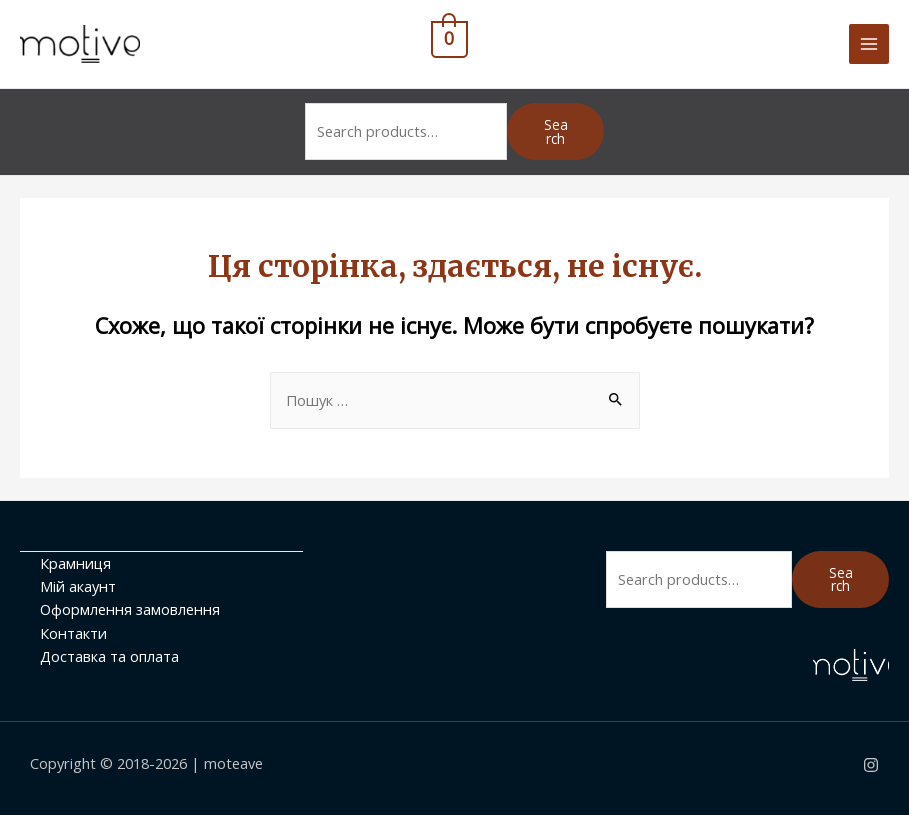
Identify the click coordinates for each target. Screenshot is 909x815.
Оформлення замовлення (130, 609)
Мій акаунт (78, 586)
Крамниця (75, 563)
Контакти (73, 633)
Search (556, 131)
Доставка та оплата (109, 656)
